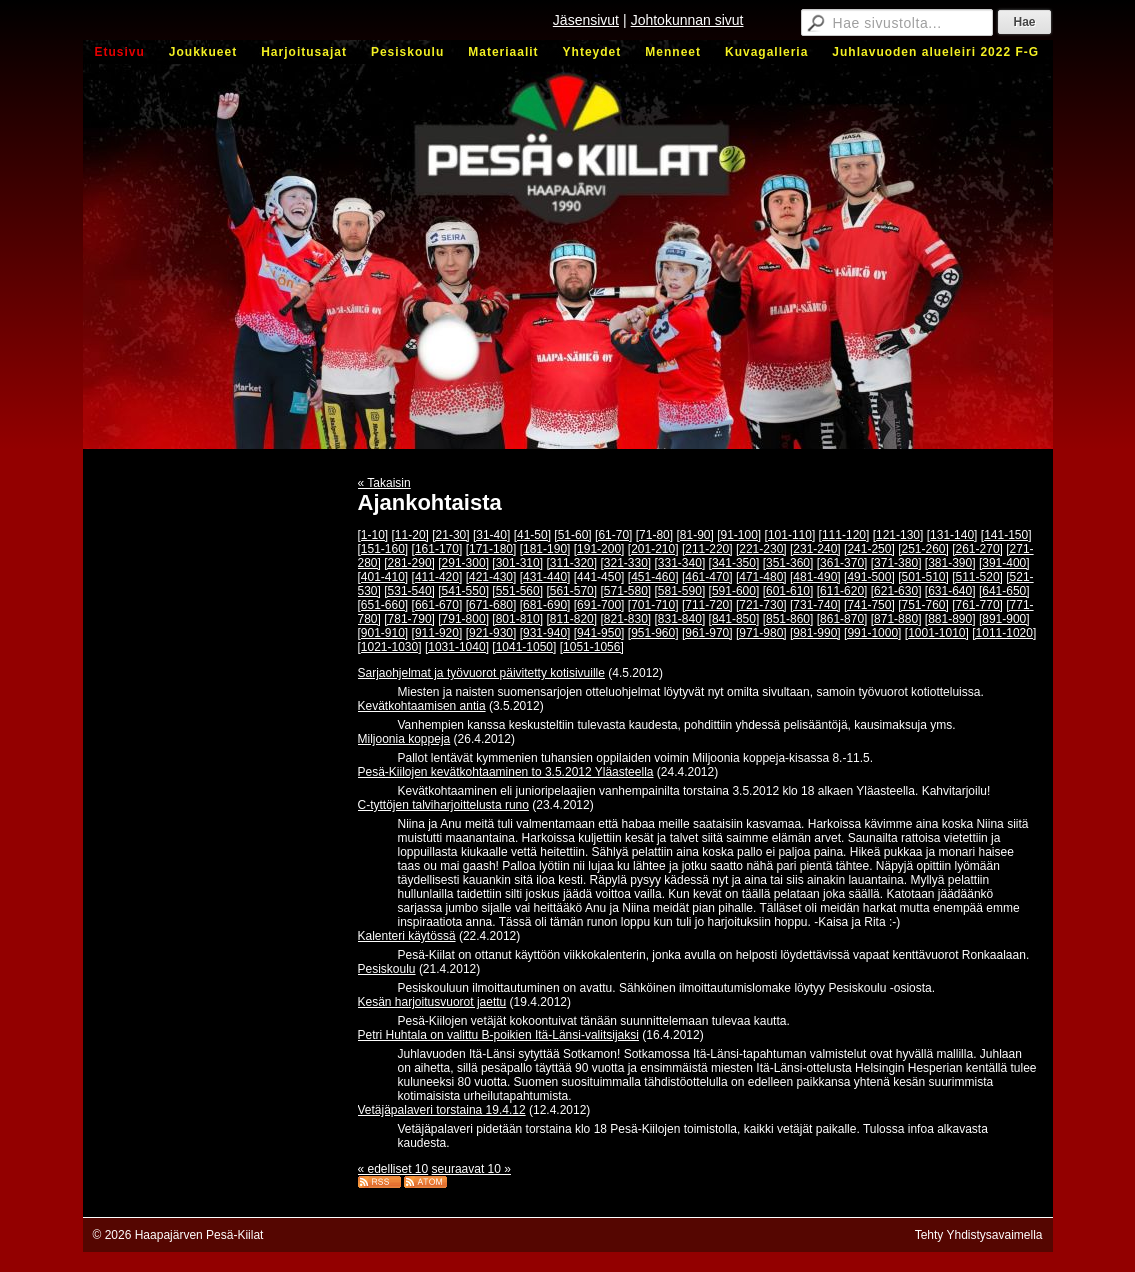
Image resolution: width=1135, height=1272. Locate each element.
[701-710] (653, 605)
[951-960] (653, 633)
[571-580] (625, 591)
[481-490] (815, 577)
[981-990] (815, 633)
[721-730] (761, 605)
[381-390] (950, 563)
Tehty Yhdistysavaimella (979, 1235)
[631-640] (950, 591)
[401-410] (383, 577)
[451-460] (653, 577)
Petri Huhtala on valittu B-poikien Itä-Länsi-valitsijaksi (498, 1035)
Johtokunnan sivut (687, 20)
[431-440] (545, 577)
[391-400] (1004, 563)
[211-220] (707, 549)
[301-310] (517, 563)
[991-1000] (872, 633)
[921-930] (491, 633)
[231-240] (815, 549)
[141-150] (1006, 535)
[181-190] (545, 549)
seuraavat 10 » (471, 1169)
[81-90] (694, 535)
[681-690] (545, 605)
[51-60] (572, 535)
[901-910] (383, 633)
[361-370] (842, 563)
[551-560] (517, 591)
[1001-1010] (937, 633)
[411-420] (437, 577)
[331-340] (680, 563)
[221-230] (761, 549)
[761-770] (977, 605)
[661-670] (437, 605)
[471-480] (761, 577)
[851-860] (788, 619)
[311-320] (571, 563)
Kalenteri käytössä (407, 936)
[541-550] (463, 591)
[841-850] (734, 619)
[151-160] (383, 549)
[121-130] (898, 535)
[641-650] (1004, 591)
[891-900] (1004, 619)
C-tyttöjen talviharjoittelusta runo (443, 805)
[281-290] (409, 563)
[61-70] (613, 535)
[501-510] (923, 577)
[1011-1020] (1004, 633)
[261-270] (977, 549)
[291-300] (463, 563)
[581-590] (680, 591)
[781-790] (409, 619)
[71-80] (654, 535)
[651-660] (383, 605)
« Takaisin (384, 483)
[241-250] (869, 549)
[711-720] (707, 605)
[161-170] (437, 549)
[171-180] (491, 549)
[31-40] (491, 535)
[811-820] (571, 619)
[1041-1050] (524, 647)
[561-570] (571, 591)
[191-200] (599, 549)
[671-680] (491, 605)
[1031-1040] (457, 647)
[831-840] (680, 619)
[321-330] (625, 563)
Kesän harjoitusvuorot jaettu (432, 1002)
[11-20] (410, 535)
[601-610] (788, 591)
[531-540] (409, 591)
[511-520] (977, 577)
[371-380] (896, 563)
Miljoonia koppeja (404, 739)
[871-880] (896, 619)
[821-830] (625, 619)
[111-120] (844, 535)
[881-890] (950, 619)
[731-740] (815, 605)
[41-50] (532, 535)
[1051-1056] (592, 647)
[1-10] (373, 535)
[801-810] (517, 619)
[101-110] (790, 535)
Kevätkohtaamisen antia (422, 706)
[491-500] (869, 577)
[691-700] (599, 605)
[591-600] (734, 591)
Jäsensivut (586, 20)
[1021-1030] (390, 647)
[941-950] (599, 633)
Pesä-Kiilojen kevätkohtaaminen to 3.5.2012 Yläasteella (506, 772)
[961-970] (707, 633)
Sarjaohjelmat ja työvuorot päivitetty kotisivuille (481, 673)
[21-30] (450, 535)
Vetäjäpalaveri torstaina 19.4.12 (442, 1110)
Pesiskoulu (387, 969)
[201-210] (653, 549)
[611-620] (842, 591)
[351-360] (788, 563)
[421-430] (491, 577)
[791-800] (463, 619)
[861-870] (842, 619)
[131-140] (952, 535)
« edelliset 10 (393, 1169)
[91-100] (739, 535)
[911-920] (437, 633)
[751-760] (923, 605)
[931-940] (545, 633)
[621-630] (896, 591)
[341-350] (734, 563)
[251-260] (923, 549)
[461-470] (707, 577)
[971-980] (761, 633)
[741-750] (869, 605)
